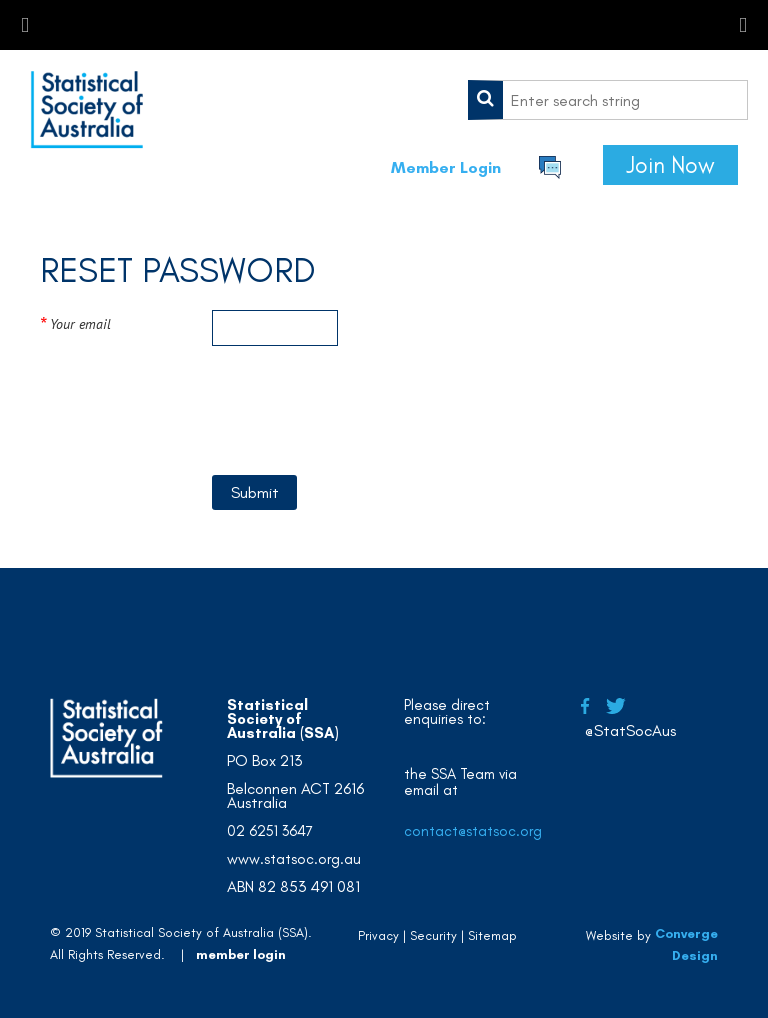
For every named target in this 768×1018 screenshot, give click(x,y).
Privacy (378, 935)
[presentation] (364, 414)
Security (433, 935)
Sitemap (492, 935)
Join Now (670, 165)
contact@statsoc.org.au (483, 831)
